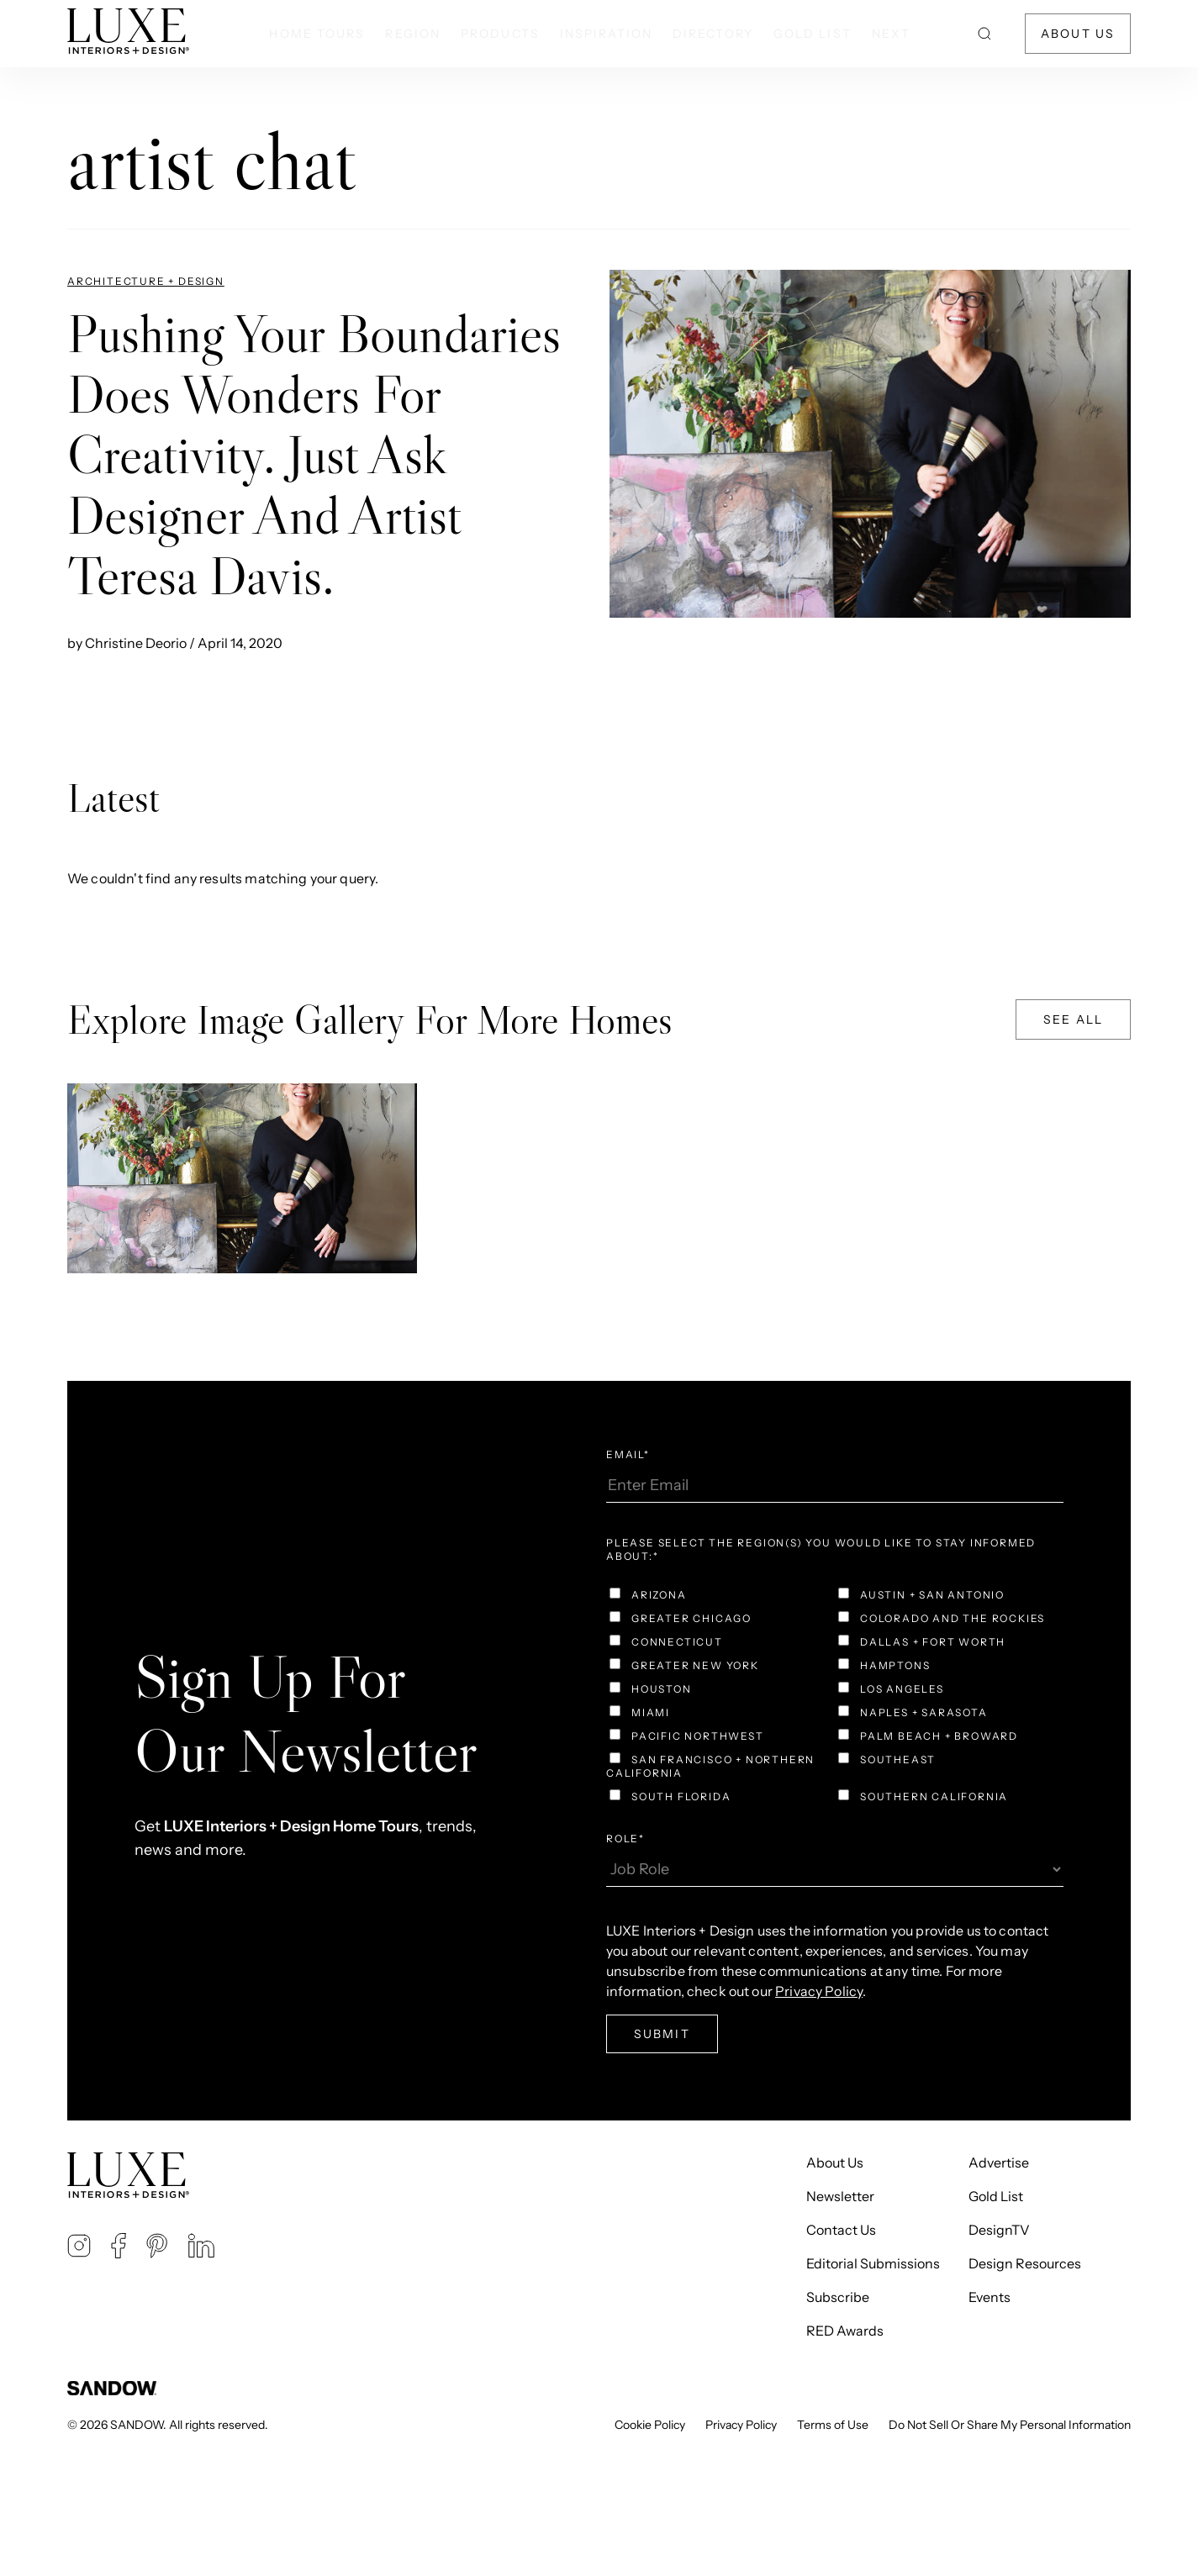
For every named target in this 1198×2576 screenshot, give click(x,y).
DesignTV (999, 2229)
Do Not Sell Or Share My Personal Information (1010, 2424)
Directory (713, 33)
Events (989, 2297)
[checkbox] (834, 1698)
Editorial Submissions (873, 2263)
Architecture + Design (145, 281)
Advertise (998, 2162)
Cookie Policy (650, 2424)
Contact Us (841, 2229)
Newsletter (840, 2196)
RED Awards (845, 2330)
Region (413, 33)
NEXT (891, 33)
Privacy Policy (741, 2424)
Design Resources (1024, 2263)
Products (500, 33)
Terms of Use (832, 2424)
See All (1073, 1019)
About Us (1078, 33)
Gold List (812, 33)
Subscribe (837, 2297)
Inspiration (606, 33)
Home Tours (317, 33)
